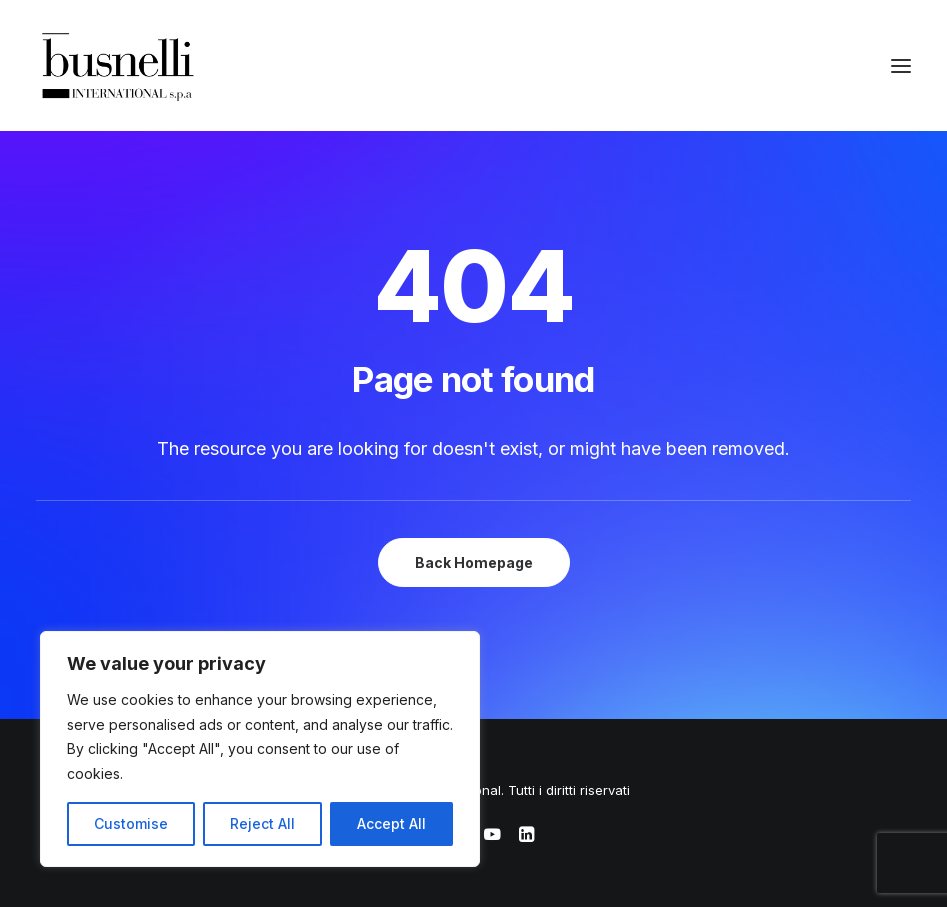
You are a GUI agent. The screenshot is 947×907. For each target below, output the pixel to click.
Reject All (262, 823)
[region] (260, 749)
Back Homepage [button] (474, 562)
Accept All (391, 823)
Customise (131, 823)
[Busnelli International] (117, 65)
